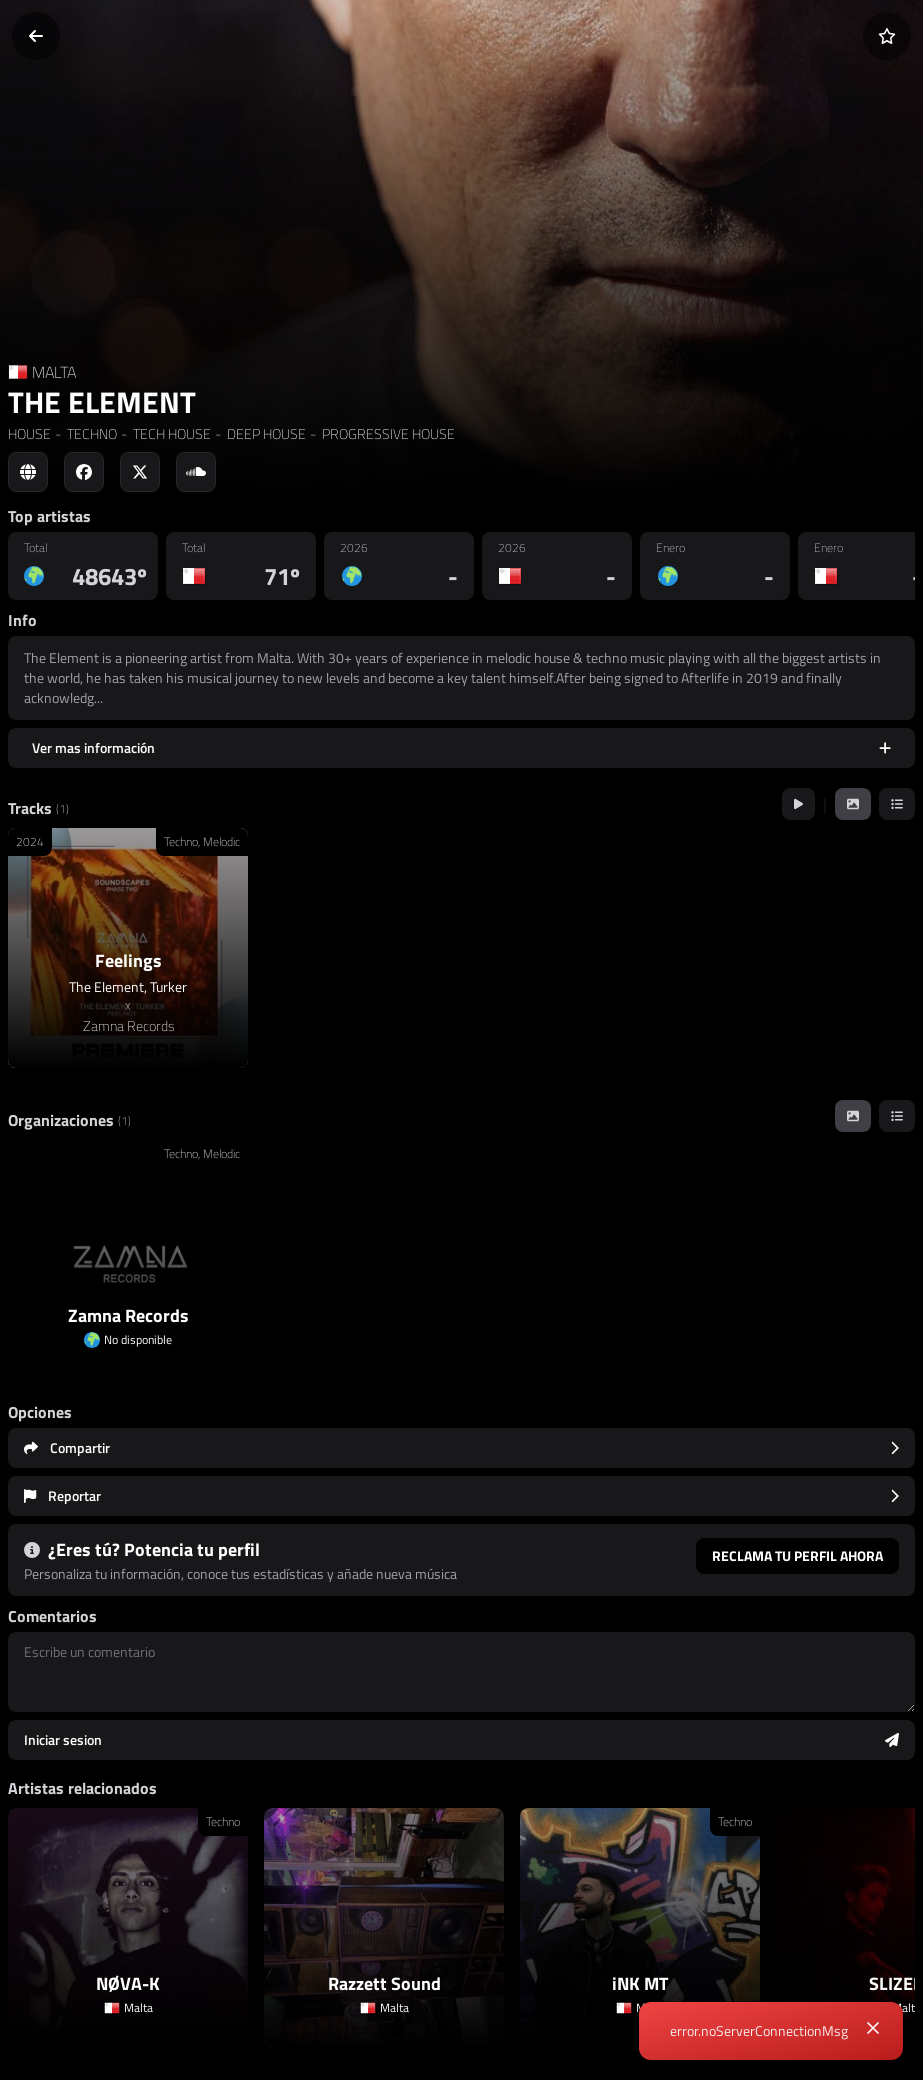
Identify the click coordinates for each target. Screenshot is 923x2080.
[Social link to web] (28, 472)
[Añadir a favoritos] (887, 36)
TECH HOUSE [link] (170, 433)
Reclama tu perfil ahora (797, 1555)
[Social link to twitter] (140, 472)
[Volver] (36, 36)
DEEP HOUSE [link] (265, 433)
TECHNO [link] (90, 433)
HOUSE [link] (29, 433)
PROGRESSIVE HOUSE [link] (387, 433)
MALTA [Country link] (54, 372)
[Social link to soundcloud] (196, 472)
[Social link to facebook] (84, 472)
